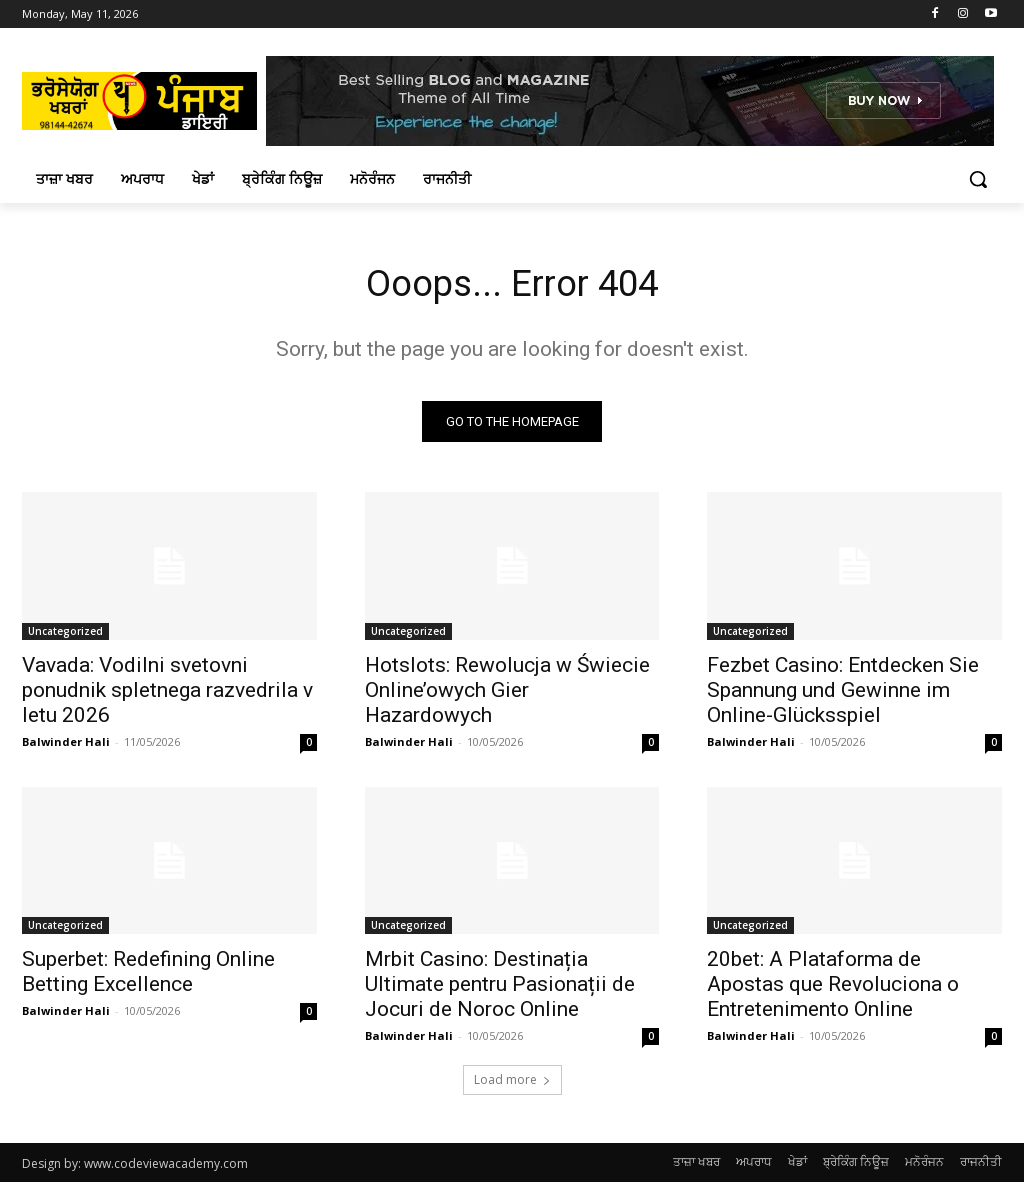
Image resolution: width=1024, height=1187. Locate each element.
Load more (512, 1084)
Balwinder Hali (66, 745)
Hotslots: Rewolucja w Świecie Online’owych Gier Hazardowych (507, 694)
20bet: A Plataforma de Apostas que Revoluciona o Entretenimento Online (833, 989)
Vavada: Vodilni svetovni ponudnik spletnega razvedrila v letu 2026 (167, 694)
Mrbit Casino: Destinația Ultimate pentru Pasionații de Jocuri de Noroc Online (500, 989)
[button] (978, 179)
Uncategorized (65, 635)
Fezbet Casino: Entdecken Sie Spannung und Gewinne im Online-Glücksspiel (843, 694)
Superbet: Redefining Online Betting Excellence (148, 976)
